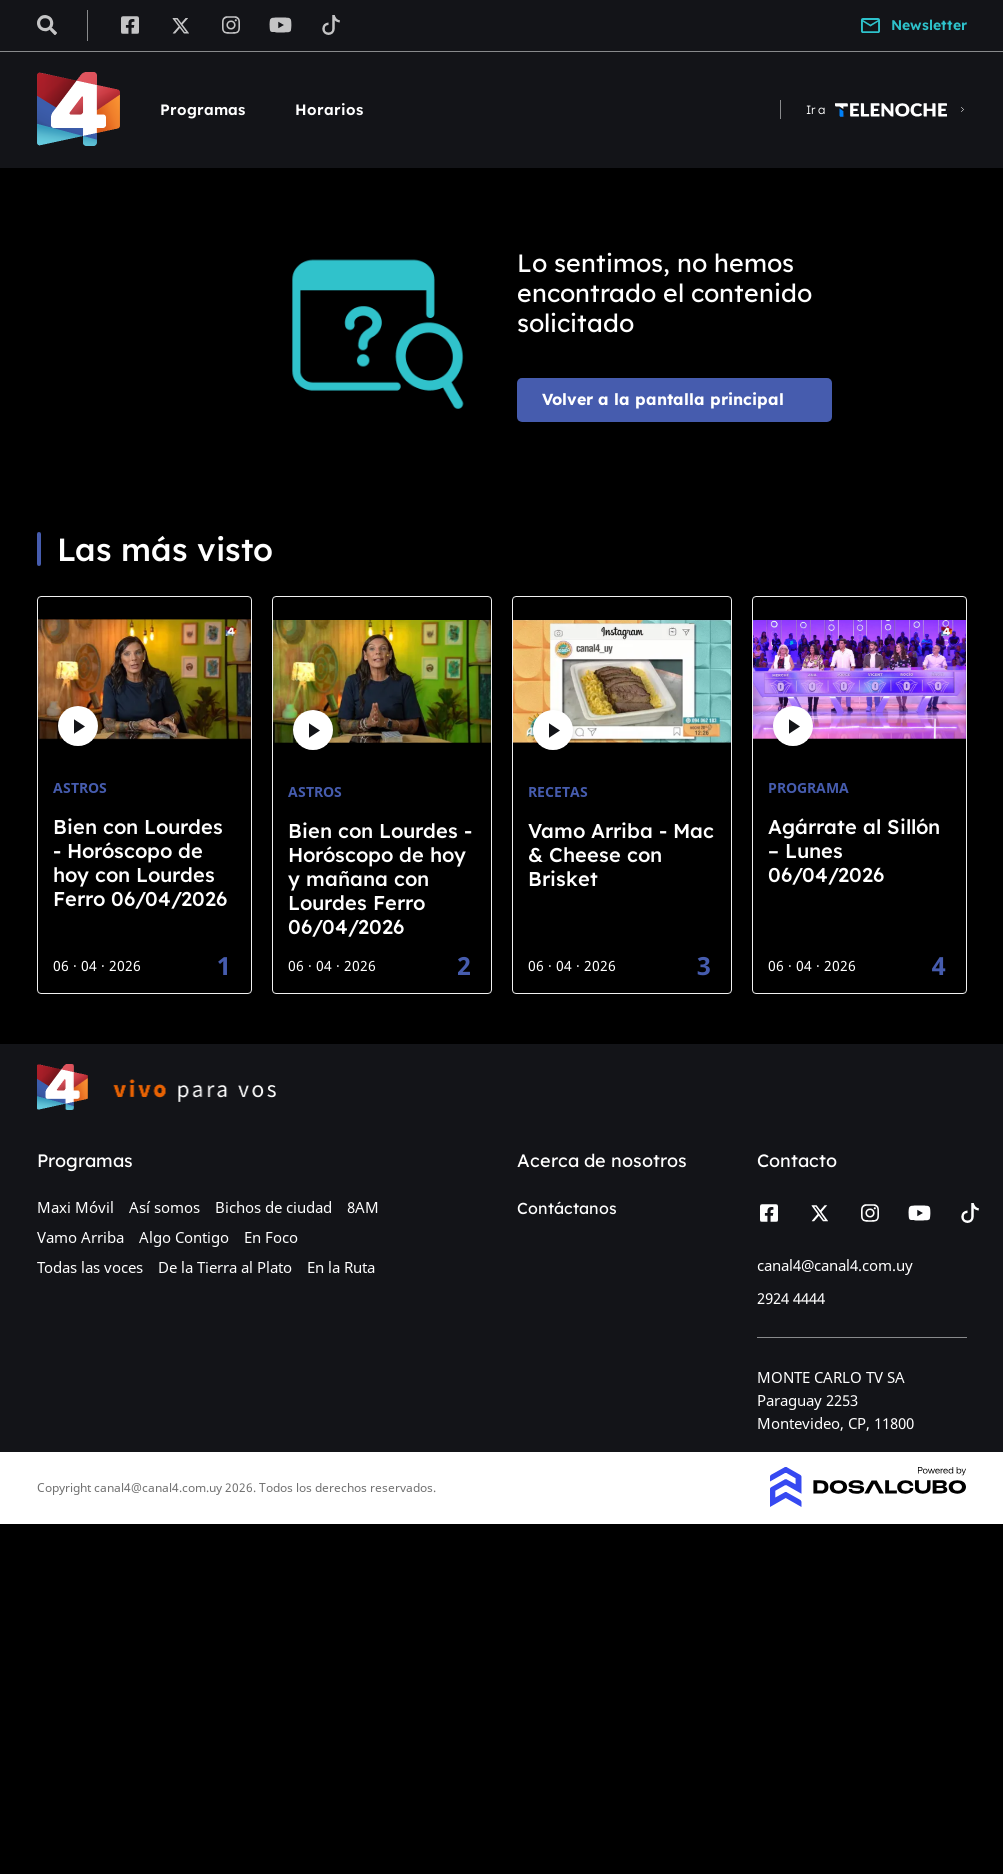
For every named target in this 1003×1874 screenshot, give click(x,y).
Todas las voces (90, 1267)
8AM (363, 1207)
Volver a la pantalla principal (663, 399)
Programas (202, 109)
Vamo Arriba (80, 1237)
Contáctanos (567, 1208)
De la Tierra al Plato (225, 1267)
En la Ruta (341, 1267)
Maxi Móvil (75, 1207)
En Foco (271, 1237)
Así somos (164, 1207)
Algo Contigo (184, 1237)
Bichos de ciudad (273, 1207)
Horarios (329, 109)
